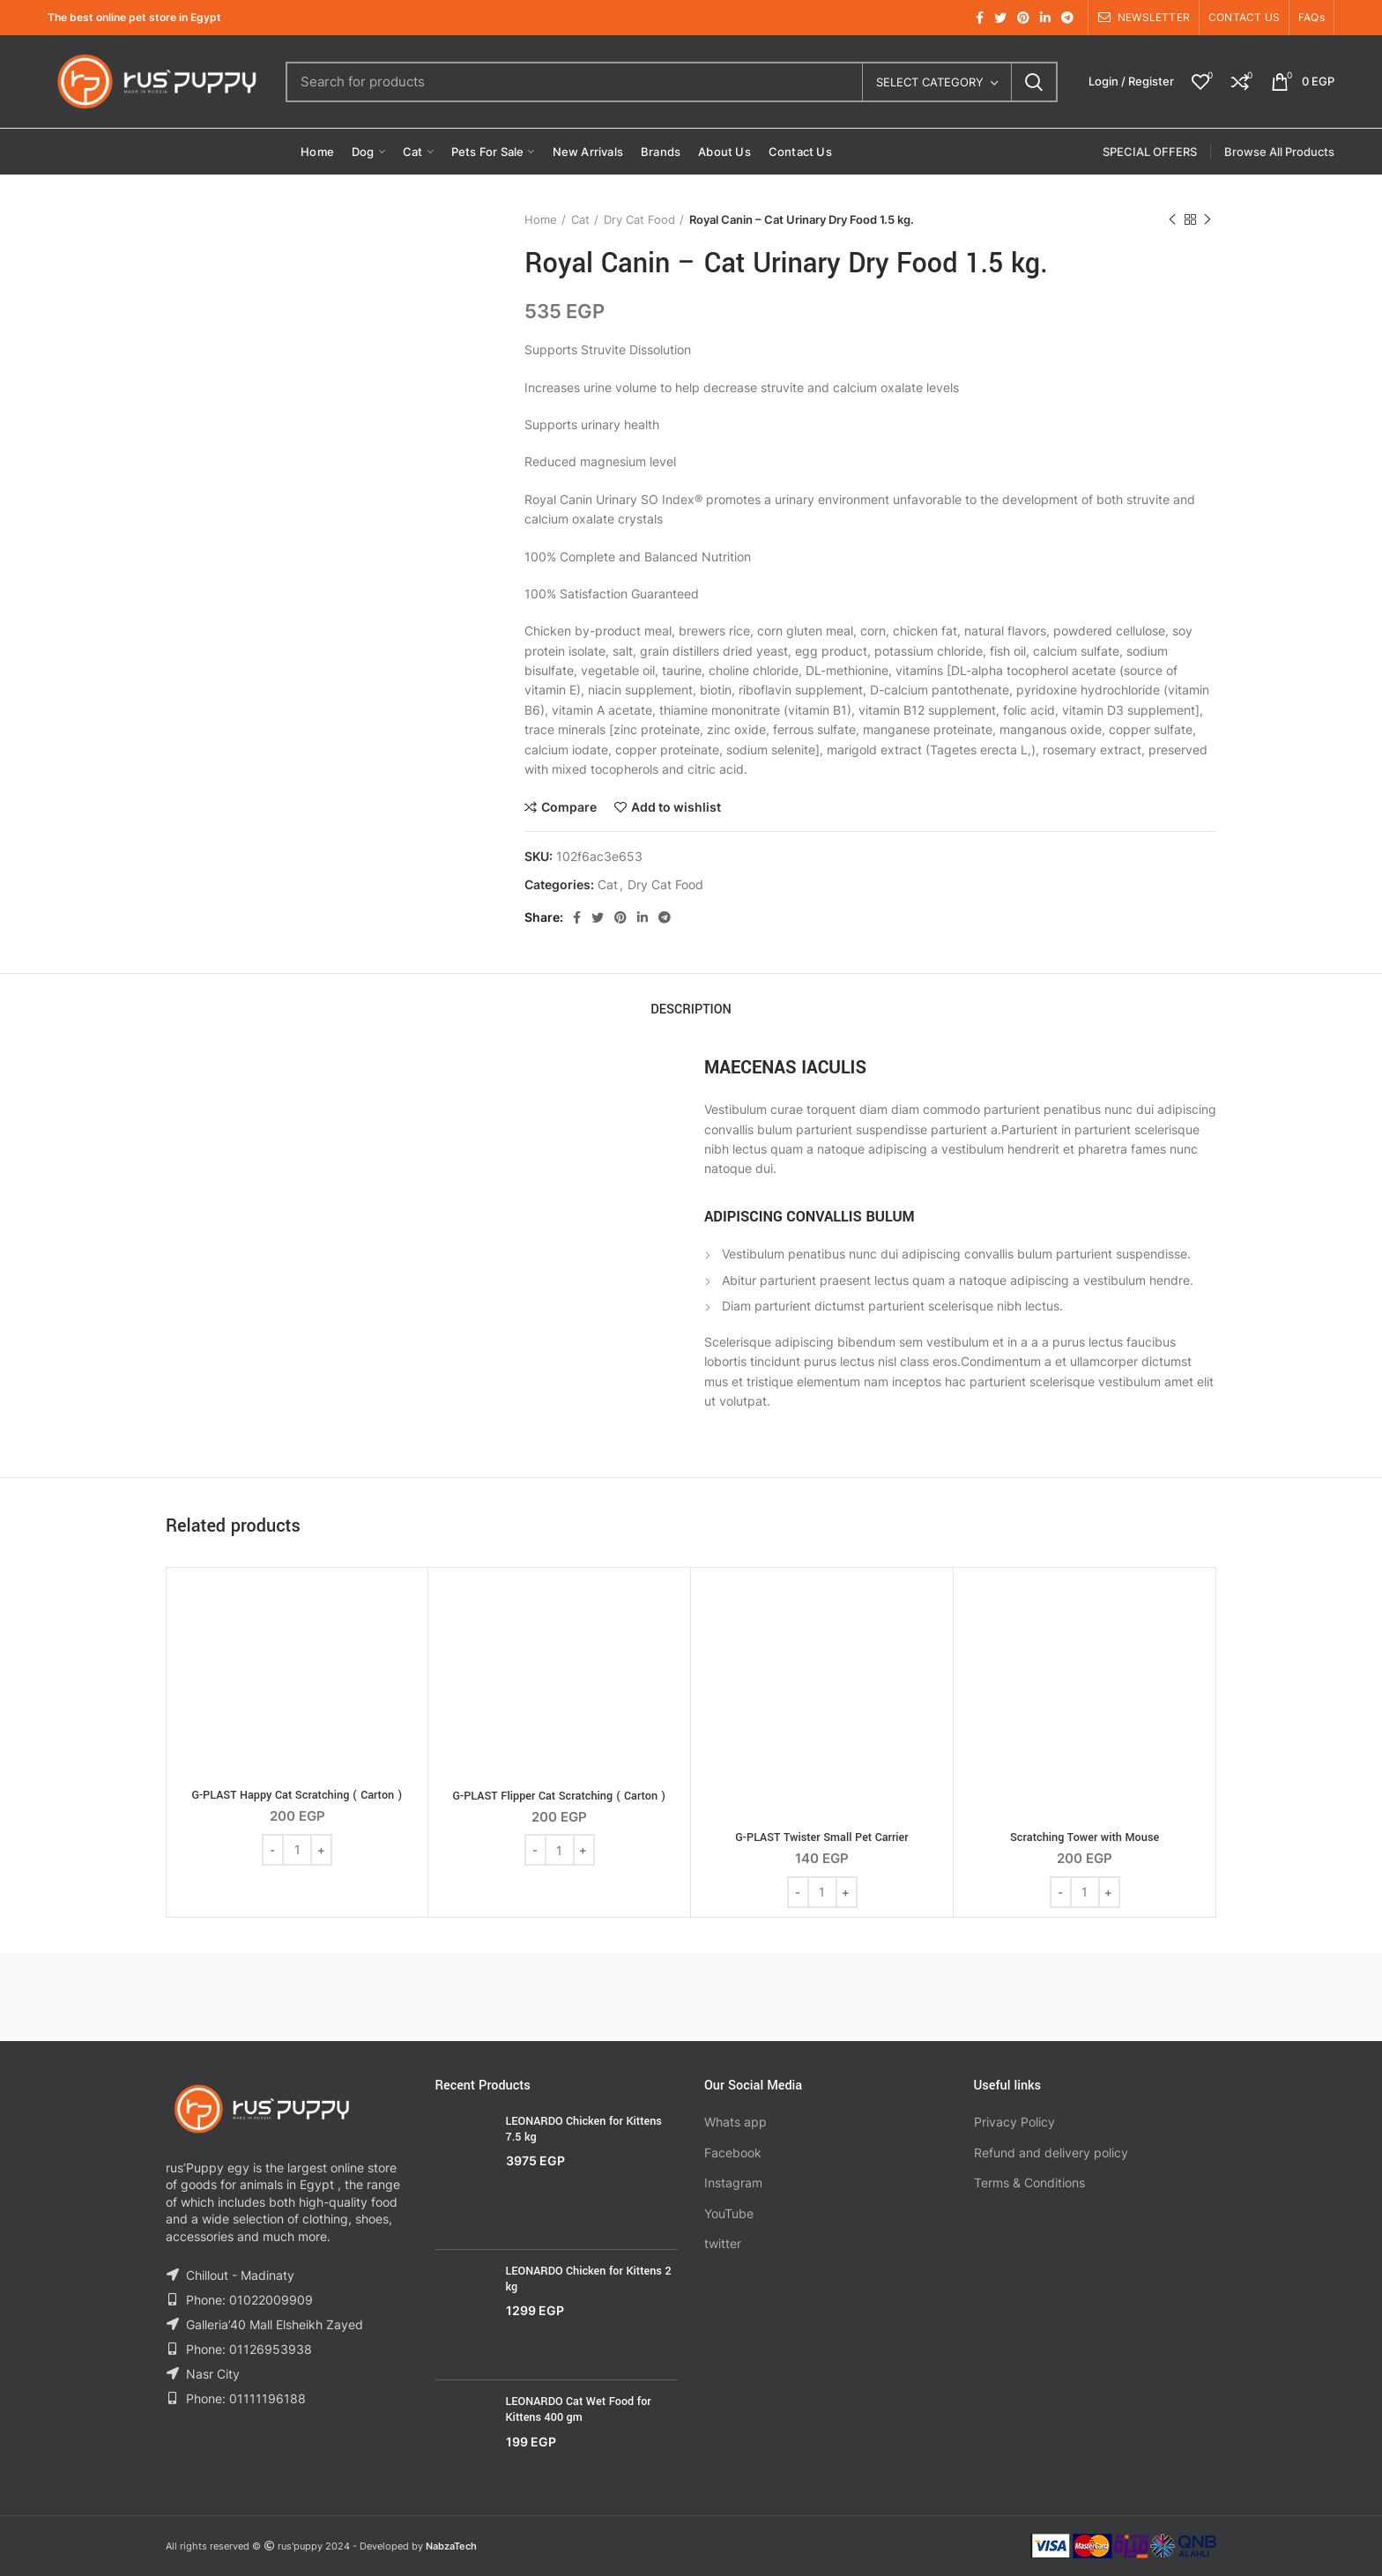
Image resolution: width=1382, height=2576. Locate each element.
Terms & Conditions (1029, 2182)
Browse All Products (1279, 152)
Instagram (733, 2182)
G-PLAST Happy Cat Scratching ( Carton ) (296, 1795)
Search (1034, 82)
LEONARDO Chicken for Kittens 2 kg (589, 2279)
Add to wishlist (676, 807)
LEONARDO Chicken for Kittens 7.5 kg (584, 2129)
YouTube (729, 2213)
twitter (722, 2243)
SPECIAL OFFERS (1150, 152)
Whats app (735, 2121)
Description (691, 1009)
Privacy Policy (1014, 2121)
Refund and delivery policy (1051, 2152)
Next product (1207, 219)
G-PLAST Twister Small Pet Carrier (821, 1837)
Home (540, 219)
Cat (580, 219)
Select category (930, 82)
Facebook (733, 2152)
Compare (569, 807)
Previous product (1172, 219)
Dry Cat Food (639, 219)
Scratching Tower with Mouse (1084, 1837)
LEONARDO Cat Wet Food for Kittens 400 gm (578, 2409)
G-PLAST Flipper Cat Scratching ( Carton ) (559, 1796)
